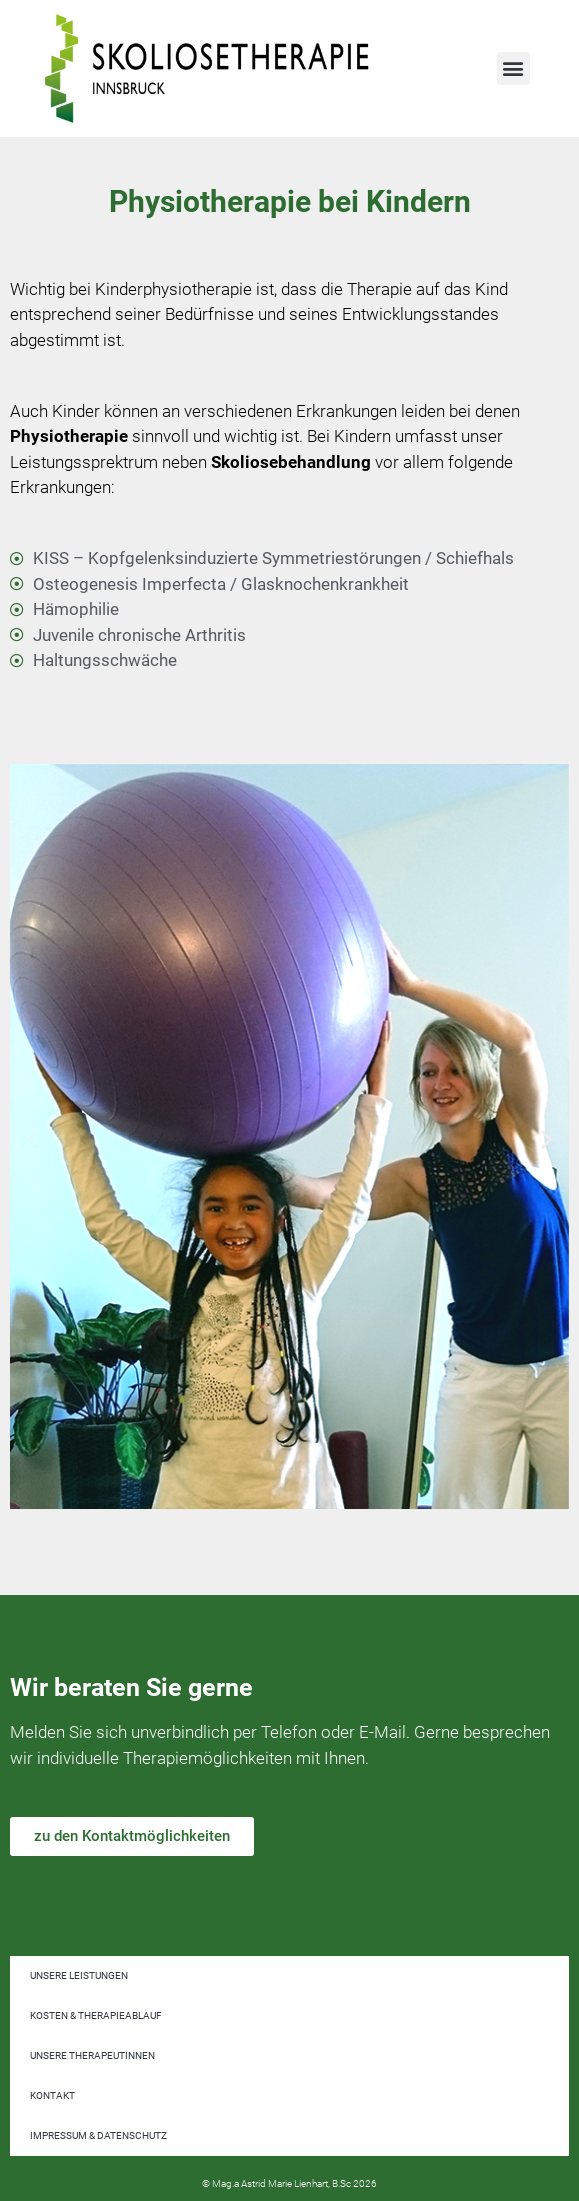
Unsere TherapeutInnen (92, 2055)
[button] (513, 68)
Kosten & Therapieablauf (96, 2015)
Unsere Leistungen (79, 1975)
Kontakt (52, 2095)
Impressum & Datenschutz (98, 2135)
